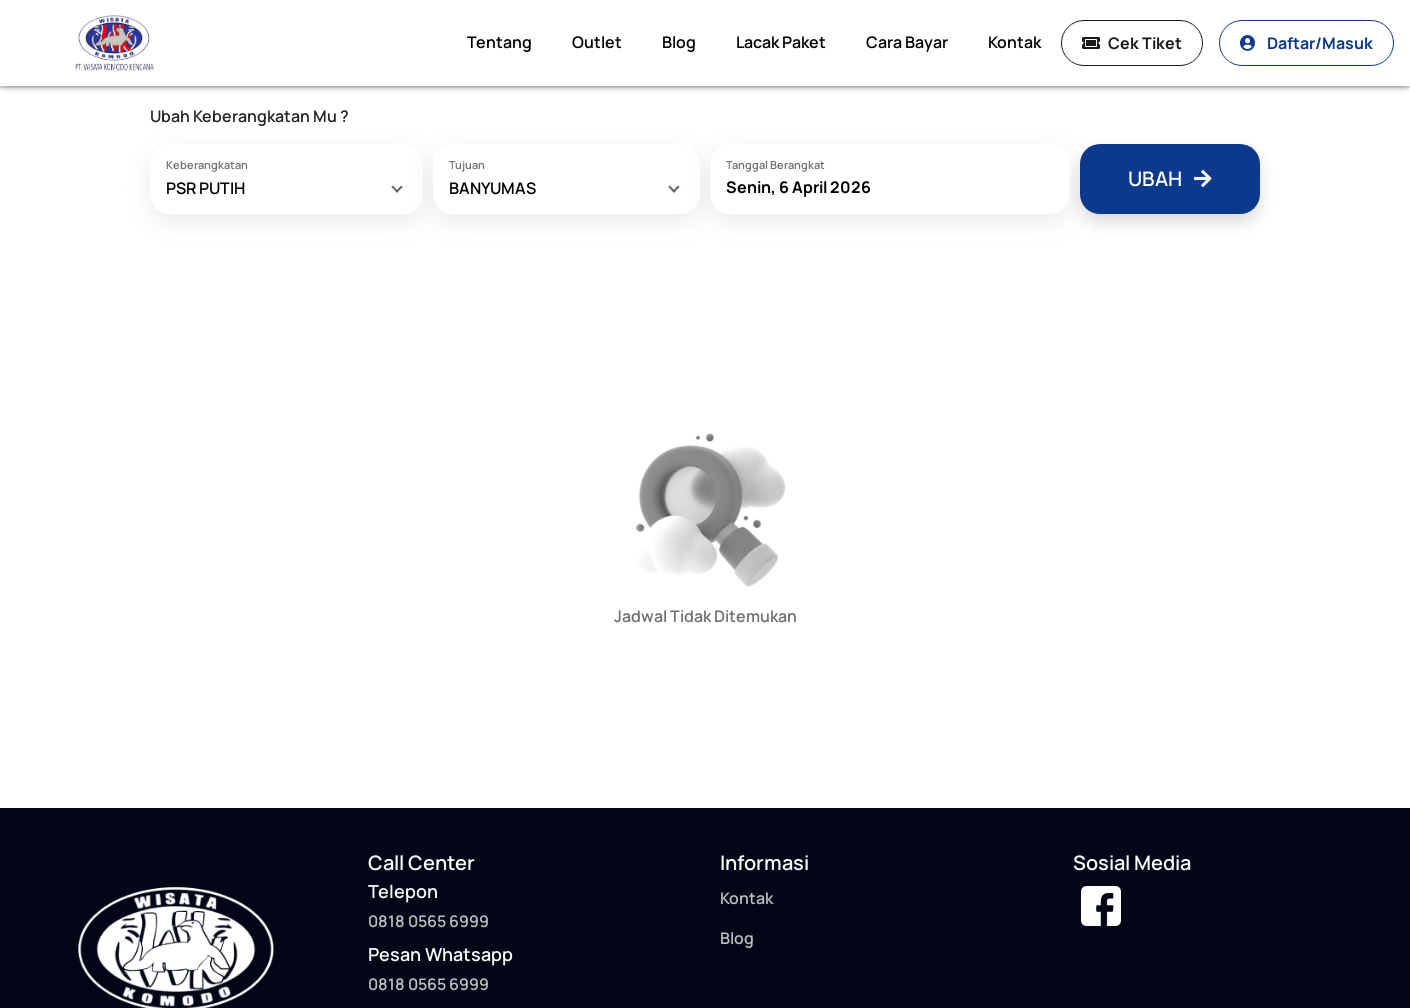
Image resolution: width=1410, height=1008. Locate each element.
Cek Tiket (1132, 43)
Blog (679, 42)
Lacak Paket (781, 42)
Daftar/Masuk (1306, 43)
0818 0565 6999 (428, 984)
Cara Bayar (907, 42)
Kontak (1014, 42)
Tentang (499, 42)
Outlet (597, 42)
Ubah (1170, 178)
